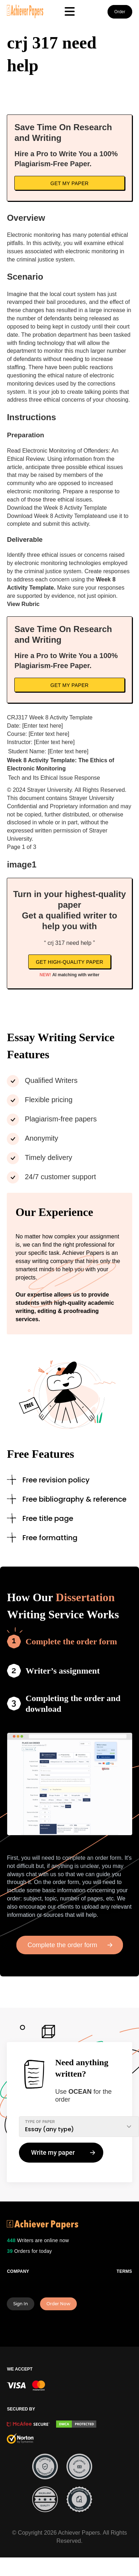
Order (119, 11)
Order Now (58, 2303)
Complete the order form (71, 1641)
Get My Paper (69, 183)
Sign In (20, 2303)
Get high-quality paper (69, 962)
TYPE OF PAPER (40, 2122)
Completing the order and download (72, 1704)
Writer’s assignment (62, 1670)
